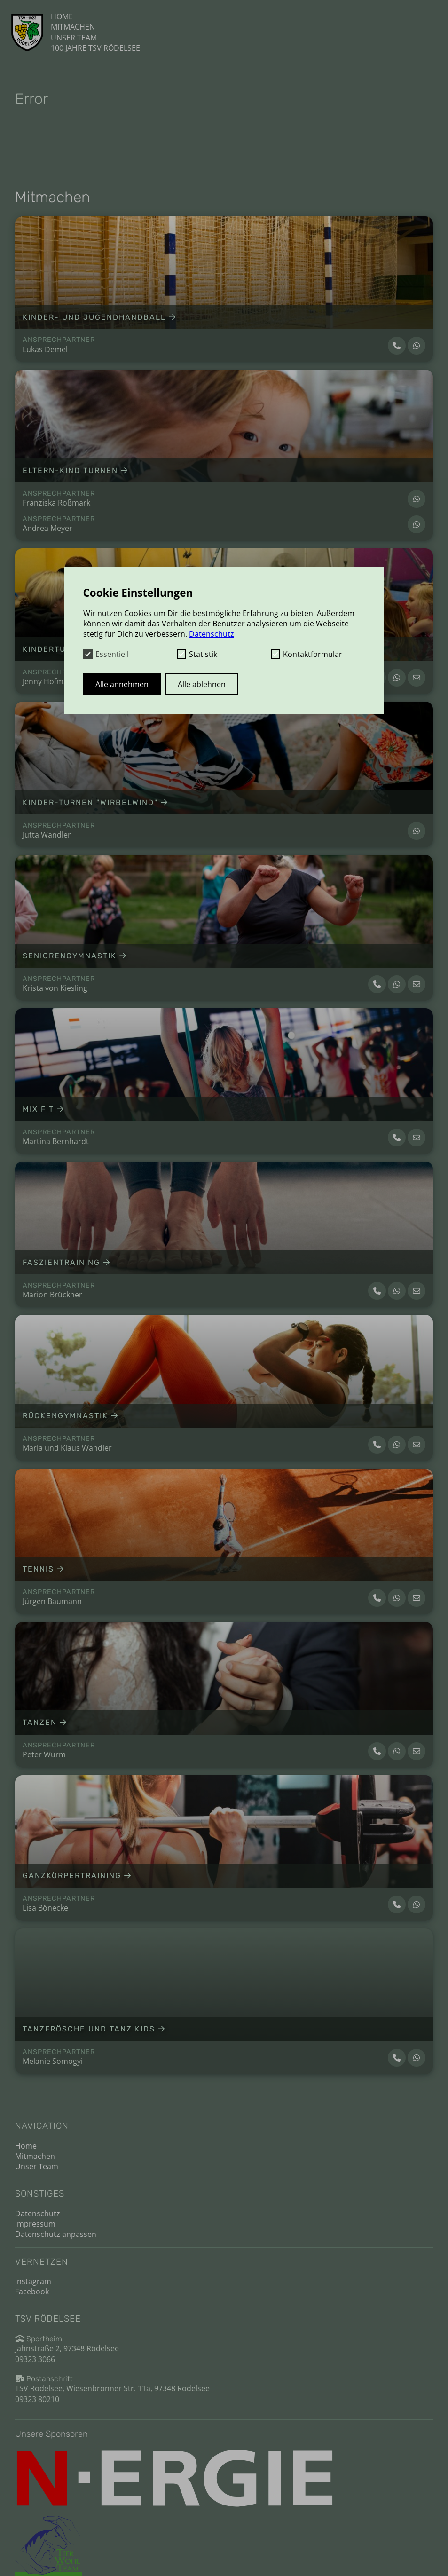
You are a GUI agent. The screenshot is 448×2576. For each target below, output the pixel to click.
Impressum (35, 2224)
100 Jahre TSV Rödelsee (95, 48)
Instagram (33, 2281)
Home (62, 16)
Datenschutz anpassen (55, 2234)
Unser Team (74, 37)
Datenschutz (37, 2213)
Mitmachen (73, 27)
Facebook (32, 2291)
